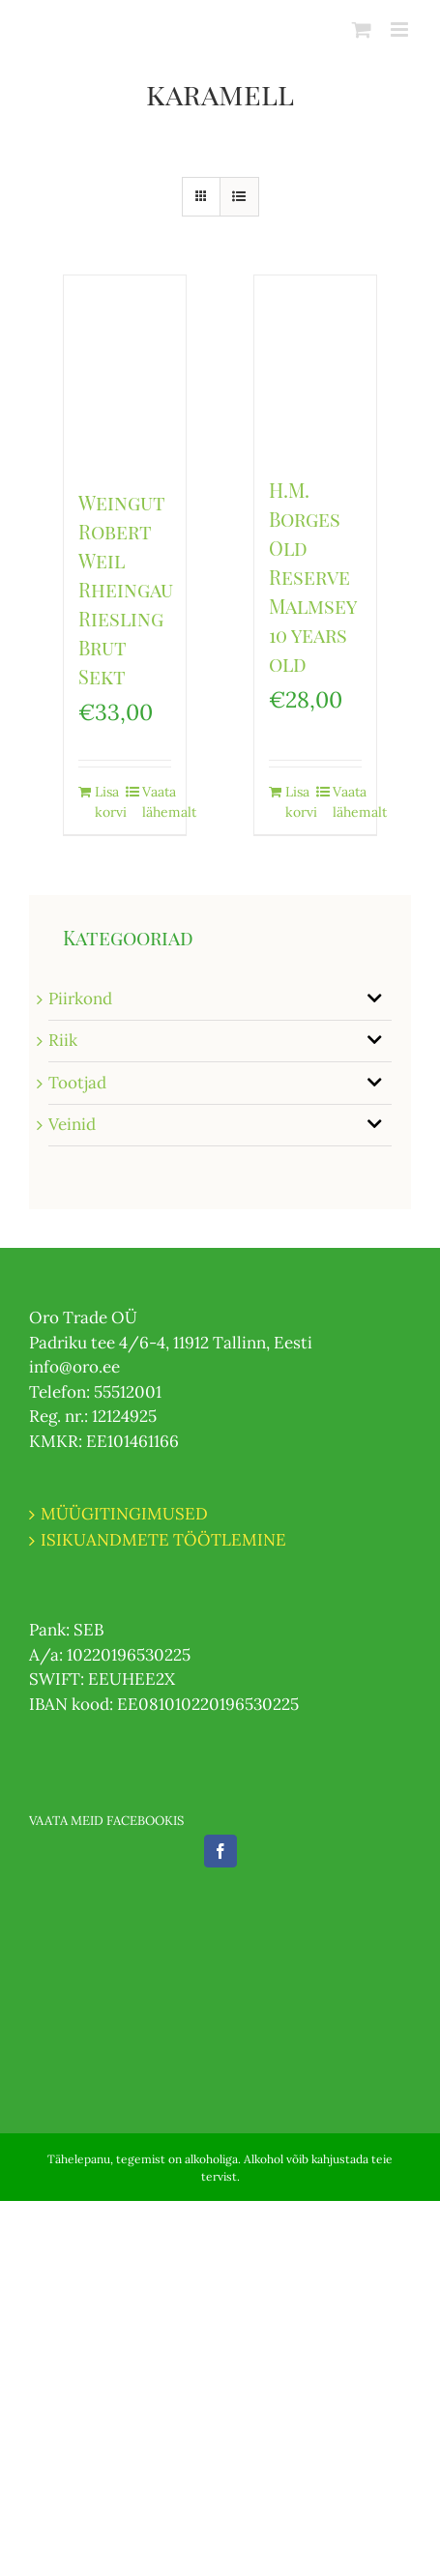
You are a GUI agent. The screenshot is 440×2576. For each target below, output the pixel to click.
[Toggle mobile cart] (361, 29)
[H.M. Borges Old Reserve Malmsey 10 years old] (315, 365)
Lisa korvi (109, 802)
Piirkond (80, 998)
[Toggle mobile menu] (401, 29)
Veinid (72, 1124)
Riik (62, 1040)
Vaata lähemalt (156, 802)
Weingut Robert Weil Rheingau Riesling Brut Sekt (125, 589)
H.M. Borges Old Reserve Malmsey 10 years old (312, 577)
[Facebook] (220, 1851)
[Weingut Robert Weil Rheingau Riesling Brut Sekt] (125, 372)
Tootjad (77, 1082)
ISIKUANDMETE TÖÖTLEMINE (163, 1539)
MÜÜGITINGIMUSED (124, 1513)
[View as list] (239, 197)
